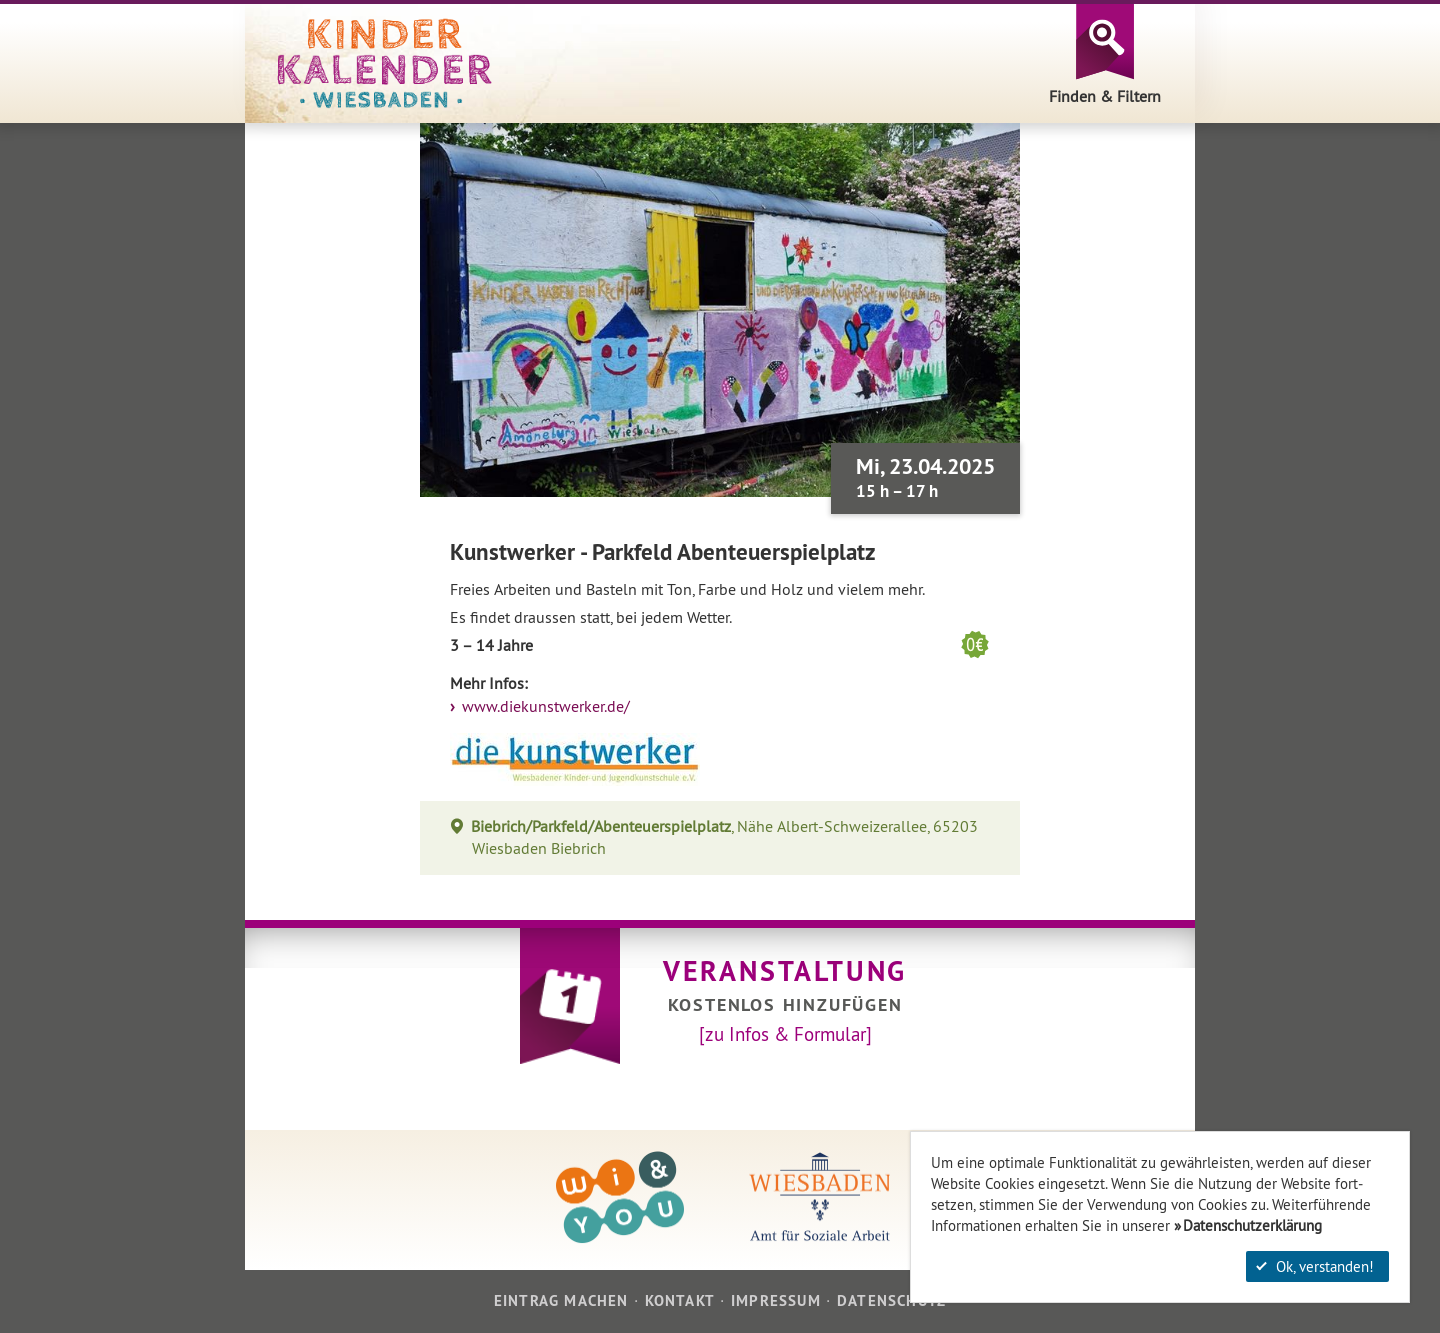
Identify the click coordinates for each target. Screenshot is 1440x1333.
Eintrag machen (561, 1300)
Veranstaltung (785, 971)
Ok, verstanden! (1315, 1266)
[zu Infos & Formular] (785, 1034)
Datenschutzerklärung (1252, 1225)
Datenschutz (891, 1300)
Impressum (776, 1300)
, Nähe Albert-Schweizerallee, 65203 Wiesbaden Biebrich (725, 837)
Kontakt (680, 1300)
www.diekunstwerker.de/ (544, 706)
